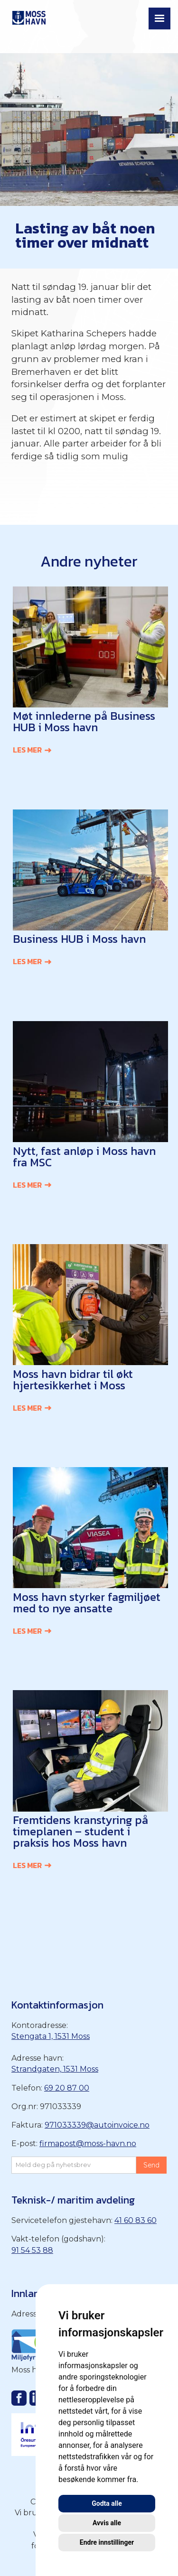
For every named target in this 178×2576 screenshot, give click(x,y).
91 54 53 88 (32, 2250)
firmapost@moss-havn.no (87, 2143)
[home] (27, 16)
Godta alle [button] (107, 2503)
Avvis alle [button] (107, 2523)
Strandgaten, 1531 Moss (54, 2069)
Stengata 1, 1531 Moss (50, 2036)
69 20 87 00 (66, 2087)
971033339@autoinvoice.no (97, 2125)
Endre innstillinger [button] (107, 2542)
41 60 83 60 (135, 2220)
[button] (159, 18)
